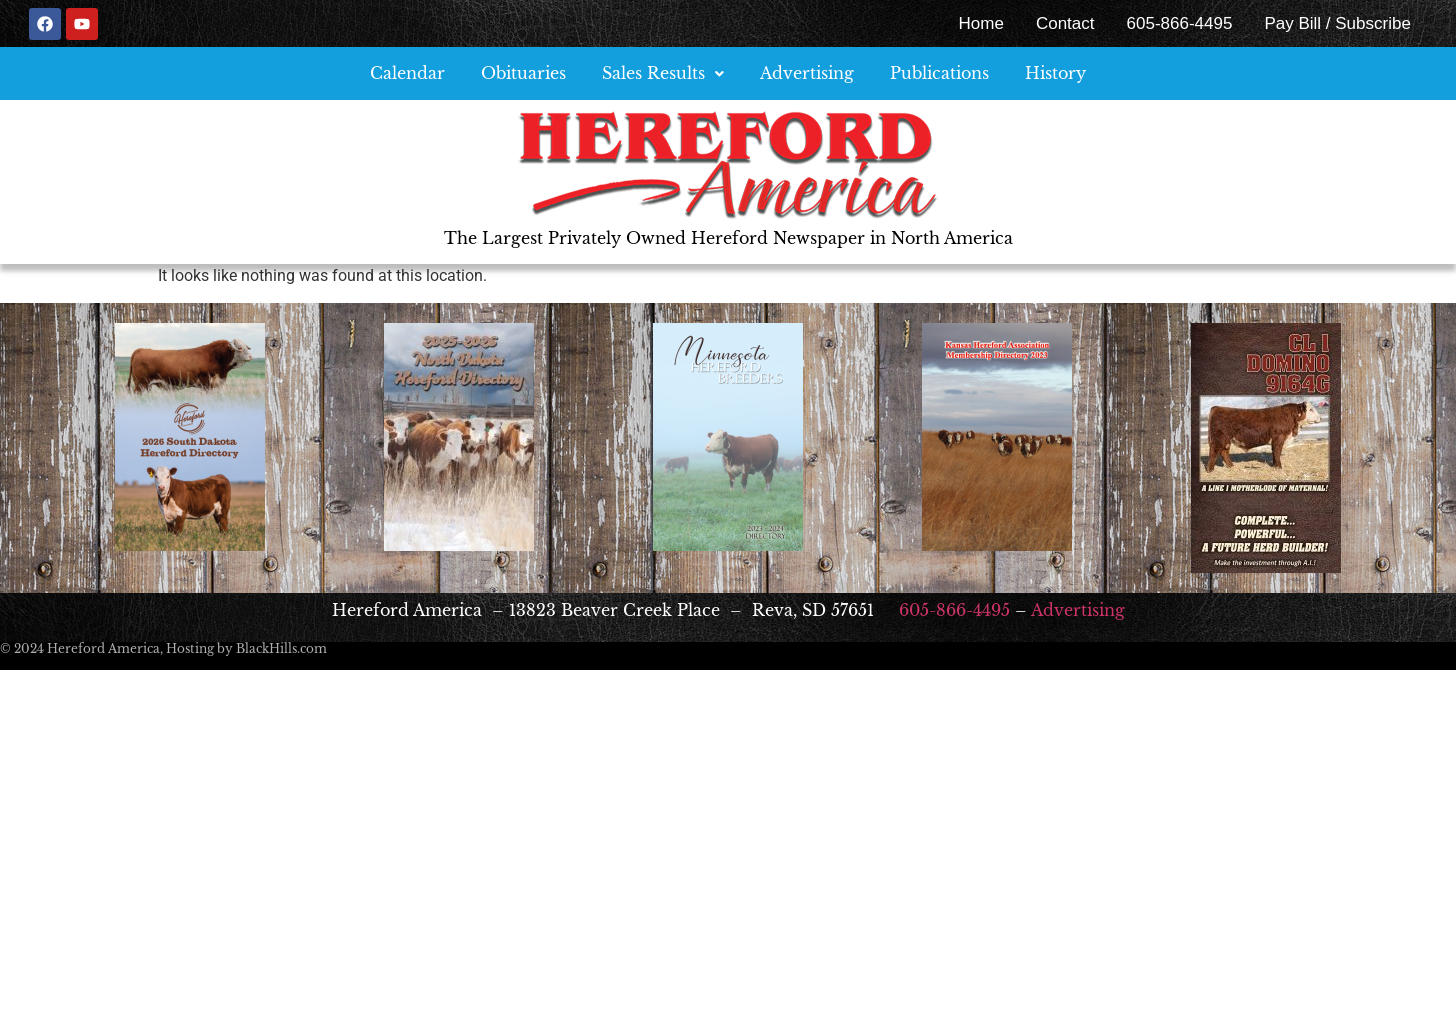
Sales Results (663, 73)
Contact (1065, 23)
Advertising (807, 73)
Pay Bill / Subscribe (1337, 23)
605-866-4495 (1180, 23)
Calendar (407, 73)
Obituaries (523, 73)
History (1055, 73)
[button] (663, 73)
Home (981, 23)
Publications (939, 73)
